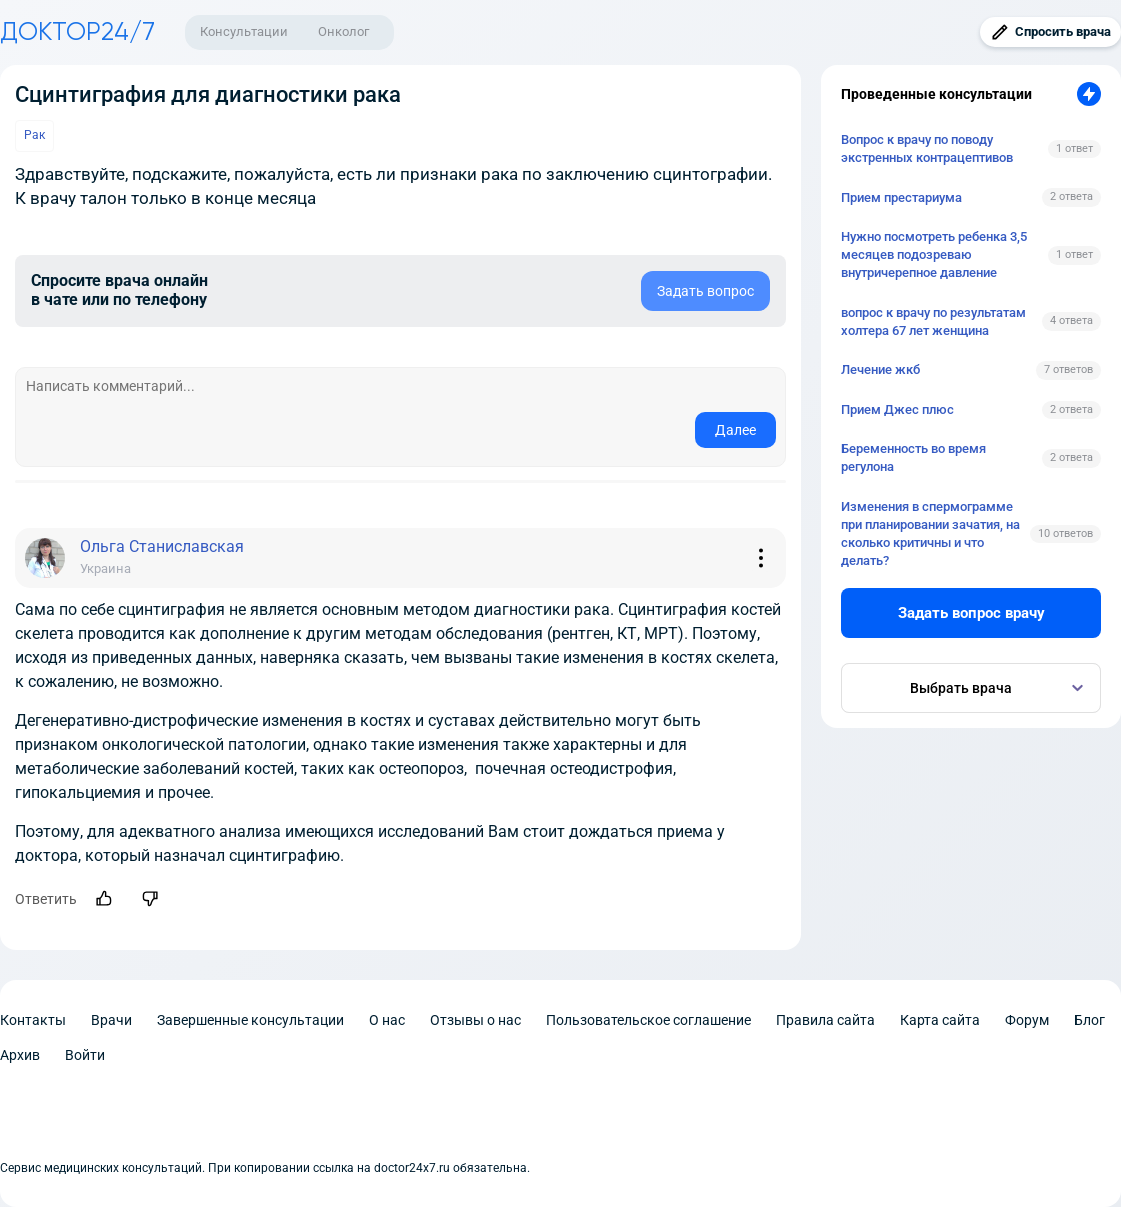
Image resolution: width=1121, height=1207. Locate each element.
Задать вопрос (705, 291)
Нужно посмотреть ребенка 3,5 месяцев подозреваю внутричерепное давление (934, 254)
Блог (1089, 1020)
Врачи (111, 1020)
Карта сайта (940, 1020)
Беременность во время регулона (913, 457)
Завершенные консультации (250, 1020)
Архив (20, 1055)
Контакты (33, 1020)
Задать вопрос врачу (971, 613)
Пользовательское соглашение (648, 1020)
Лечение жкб (880, 369)
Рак (34, 135)
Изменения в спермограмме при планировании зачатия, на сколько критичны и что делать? (930, 534)
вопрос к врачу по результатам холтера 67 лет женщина (933, 321)
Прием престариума (901, 197)
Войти (85, 1055)
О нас (387, 1020)
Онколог (343, 31)
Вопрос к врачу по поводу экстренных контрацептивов (927, 148)
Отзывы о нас (475, 1020)
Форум (1027, 1020)
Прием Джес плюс (897, 409)
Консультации (244, 31)
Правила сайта (825, 1020)
